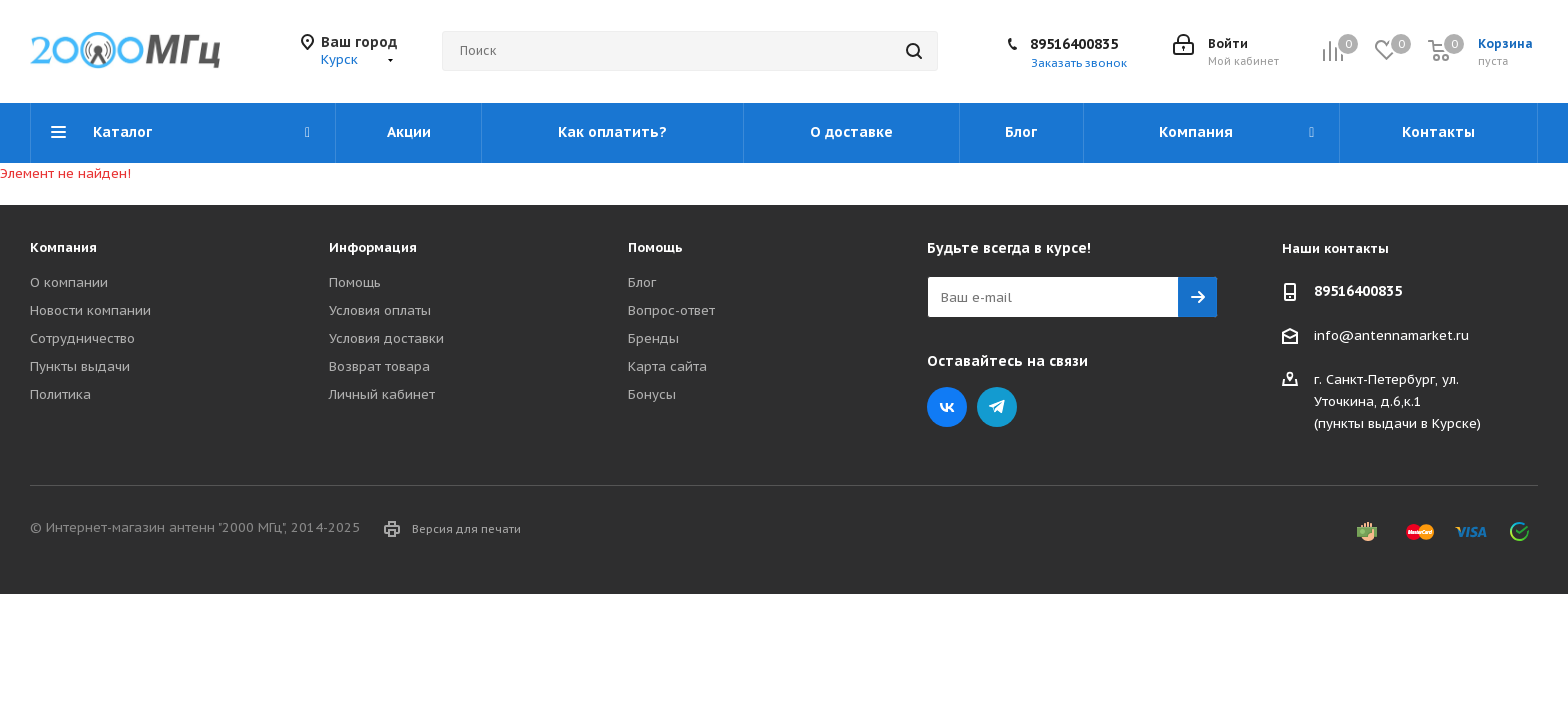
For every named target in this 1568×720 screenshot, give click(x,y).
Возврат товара (379, 366)
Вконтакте (947, 407)
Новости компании (90, 310)
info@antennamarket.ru (1391, 335)
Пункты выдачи (80, 366)
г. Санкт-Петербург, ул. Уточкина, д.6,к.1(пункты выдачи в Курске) (1397, 401)
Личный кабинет (382, 394)
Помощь (355, 282)
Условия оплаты (380, 310)
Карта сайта (667, 366)
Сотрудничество (82, 338)
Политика (60, 394)
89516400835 (1074, 44)
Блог (642, 282)
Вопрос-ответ (671, 310)
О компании (69, 282)
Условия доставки (386, 338)
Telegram (997, 407)
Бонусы (652, 394)
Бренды (653, 338)
